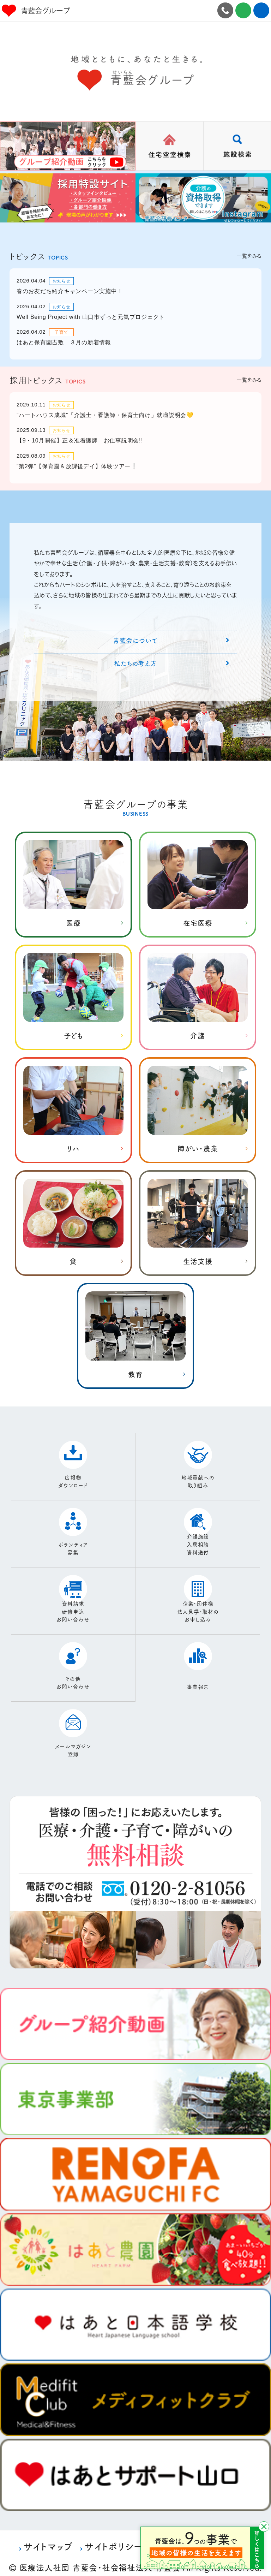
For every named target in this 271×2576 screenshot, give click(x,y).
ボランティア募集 (73, 1542)
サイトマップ (48, 2540)
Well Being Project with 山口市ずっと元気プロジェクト (91, 317)
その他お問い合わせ (73, 1676)
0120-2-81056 (225, 10)
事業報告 (198, 1681)
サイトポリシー (113, 2540)
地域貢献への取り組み (198, 1475)
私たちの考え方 (135, 663)
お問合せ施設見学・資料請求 (243, 10)
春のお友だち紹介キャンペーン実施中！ (70, 291)
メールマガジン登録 (73, 1744)
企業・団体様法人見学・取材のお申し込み (198, 1605)
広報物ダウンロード (73, 1475)
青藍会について (135, 640)
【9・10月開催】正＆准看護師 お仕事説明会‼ (79, 441)
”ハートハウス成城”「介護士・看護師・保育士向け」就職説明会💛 (105, 415)
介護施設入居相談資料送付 (198, 1538)
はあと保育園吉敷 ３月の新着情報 (64, 342)
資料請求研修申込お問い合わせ (73, 1605)
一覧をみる (249, 256)
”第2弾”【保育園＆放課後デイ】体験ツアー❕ (77, 466)
